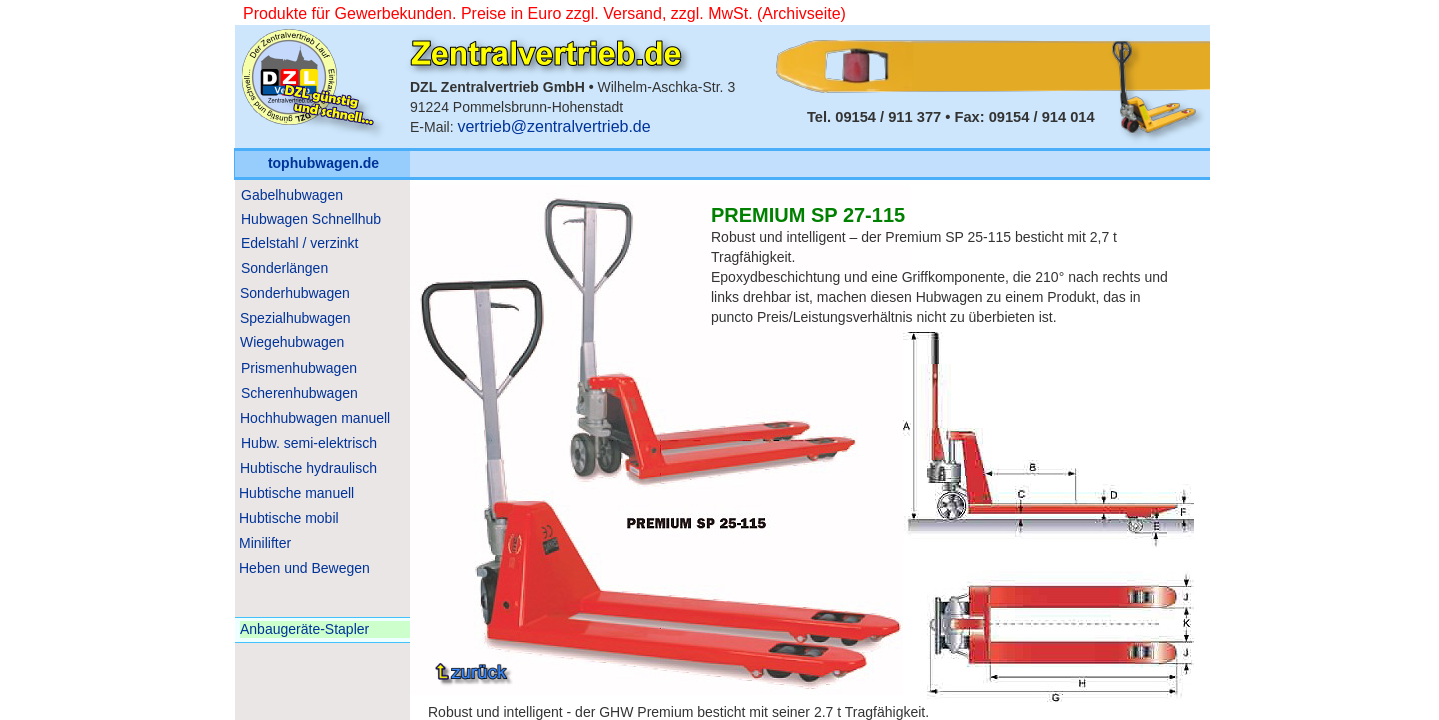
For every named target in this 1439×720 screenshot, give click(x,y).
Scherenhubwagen (299, 393)
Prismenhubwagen (299, 368)
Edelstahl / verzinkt (300, 243)
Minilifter (265, 543)
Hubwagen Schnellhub (311, 219)
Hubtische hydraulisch (308, 468)
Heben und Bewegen (304, 568)
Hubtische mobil (289, 518)
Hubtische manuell (296, 493)
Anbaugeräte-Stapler (304, 629)
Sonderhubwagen (295, 293)
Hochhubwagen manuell (315, 418)
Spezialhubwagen (295, 318)
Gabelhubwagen (292, 195)
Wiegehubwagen (292, 342)
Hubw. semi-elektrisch (309, 443)
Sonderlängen (284, 268)
